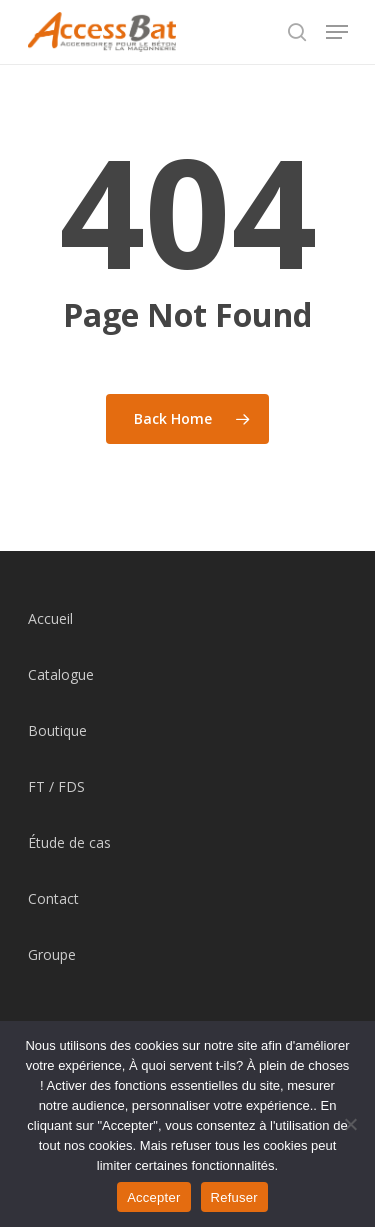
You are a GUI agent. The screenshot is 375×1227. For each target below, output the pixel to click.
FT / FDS (56, 786)
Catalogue (61, 674)
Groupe (52, 954)
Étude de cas (69, 842)
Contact (53, 898)
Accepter (153, 1197)
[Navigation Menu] (337, 32)
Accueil (50, 618)
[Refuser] (350, 1124)
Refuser (234, 1197)
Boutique (57, 730)
